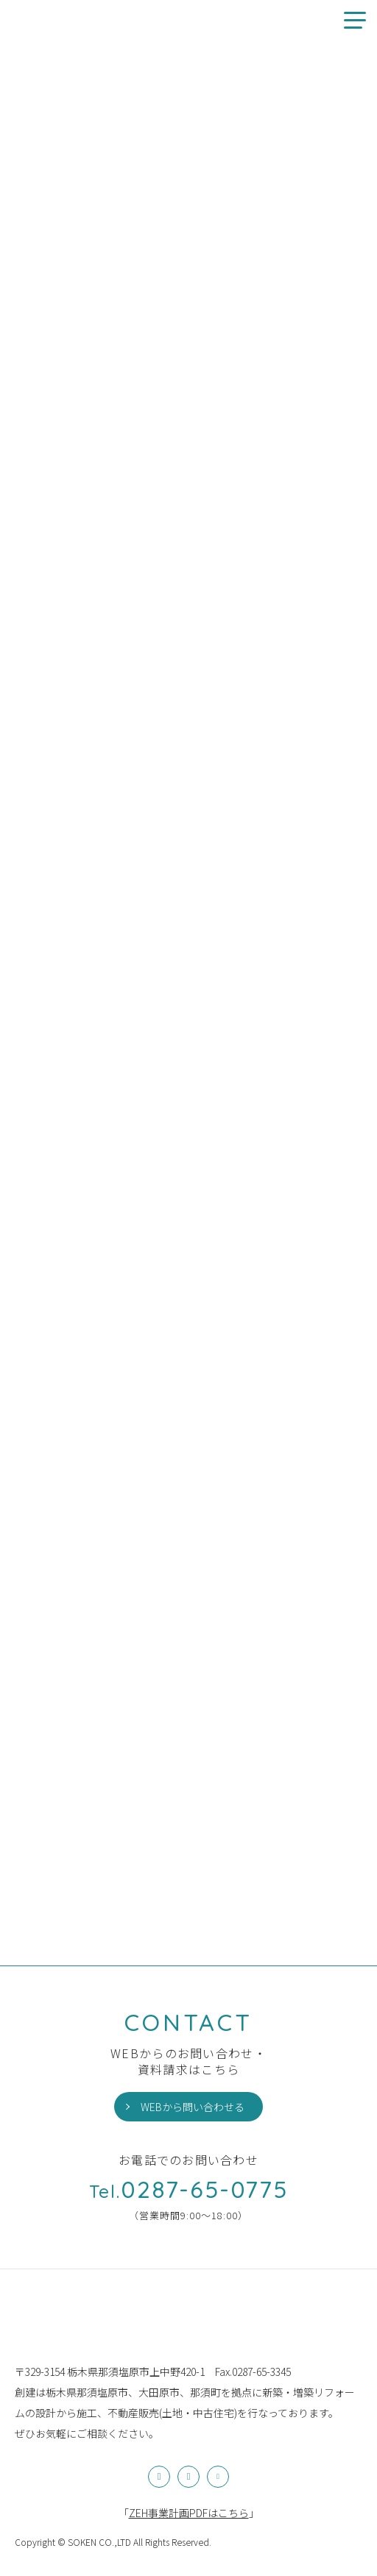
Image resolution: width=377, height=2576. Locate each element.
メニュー (349, 20)
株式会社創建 (48, 2324)
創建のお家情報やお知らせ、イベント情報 (35, 20)
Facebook (188, 2477)
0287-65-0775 (188, 2189)
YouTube (218, 2477)
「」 (189, 2512)
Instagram (159, 2477)
